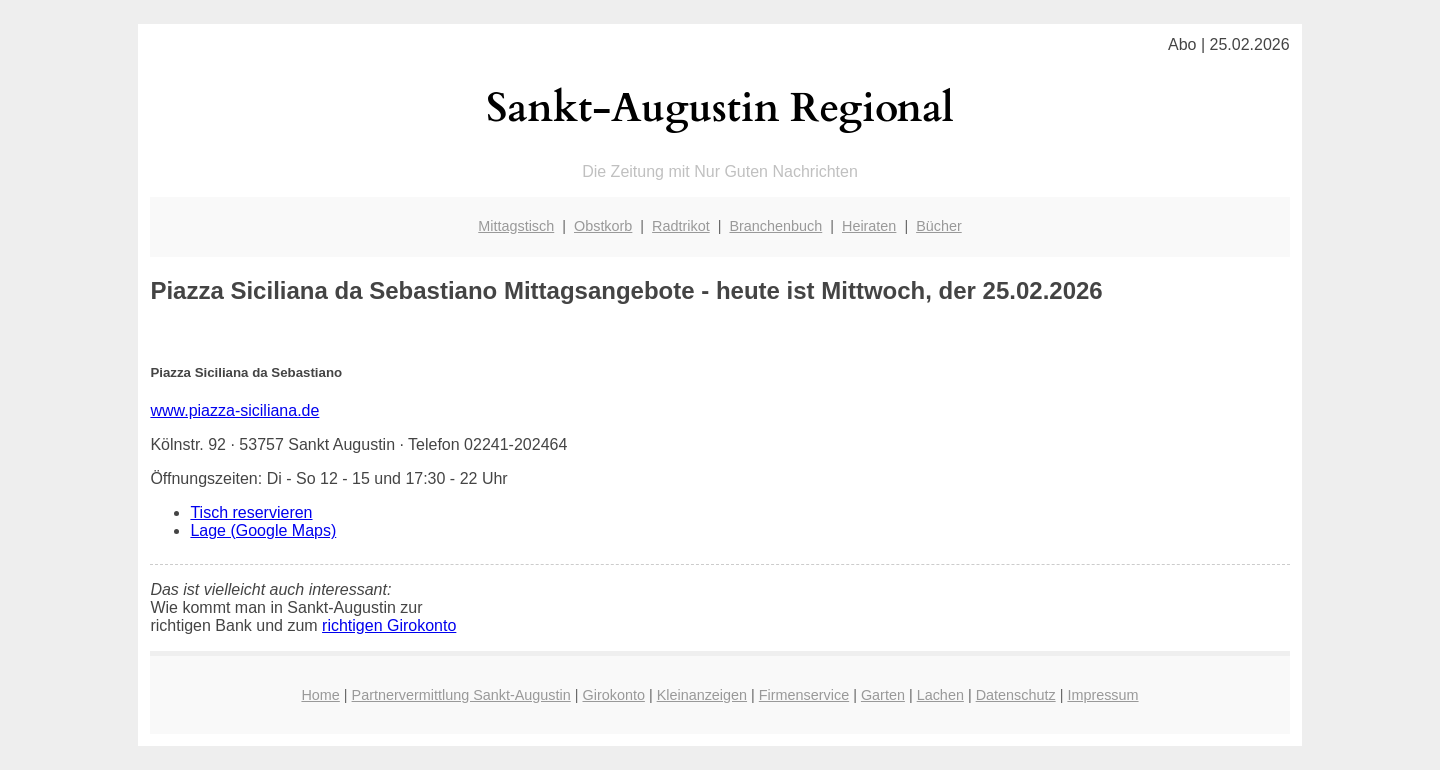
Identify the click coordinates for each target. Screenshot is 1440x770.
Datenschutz (1016, 695)
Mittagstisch (516, 226)
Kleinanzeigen (702, 695)
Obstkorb (603, 226)
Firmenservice (804, 695)
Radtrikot (681, 226)
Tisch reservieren (251, 512)
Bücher (939, 226)
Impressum (1102, 695)
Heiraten (869, 226)
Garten (883, 695)
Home (320, 695)
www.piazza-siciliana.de (234, 410)
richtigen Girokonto (389, 625)
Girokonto (614, 695)
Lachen (940, 695)
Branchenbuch (775, 226)
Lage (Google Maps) (263, 530)
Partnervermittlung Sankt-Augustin (461, 695)
